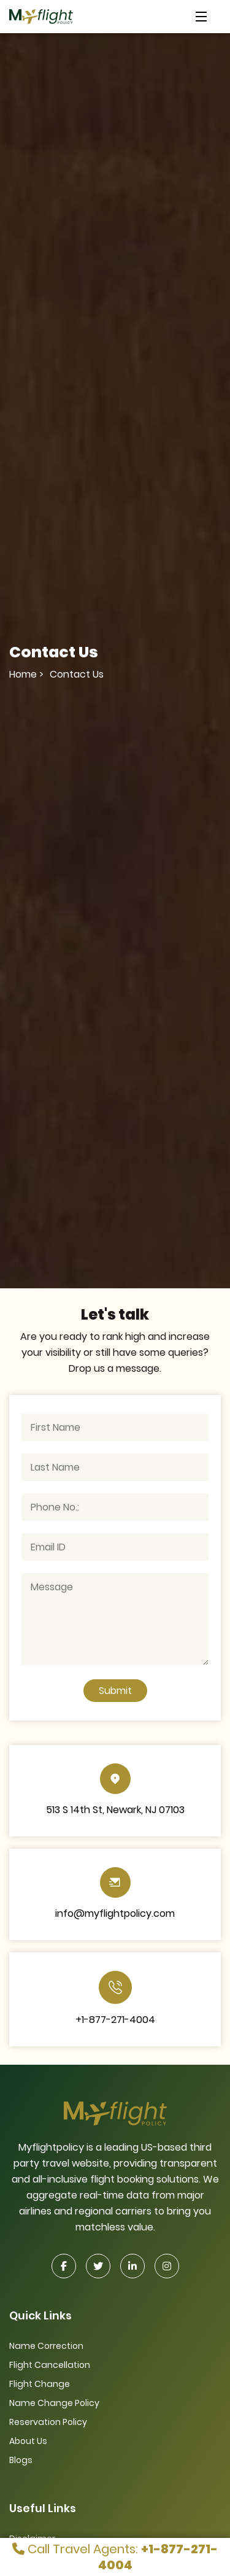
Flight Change (39, 2384)
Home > (26, 674)
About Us (28, 2441)
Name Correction (46, 2346)
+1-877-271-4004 (115, 2020)
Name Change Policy (54, 2403)
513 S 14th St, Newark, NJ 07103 (115, 1810)
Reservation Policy (48, 2422)
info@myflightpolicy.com (115, 1913)
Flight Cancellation (49, 2365)
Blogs (21, 2460)
